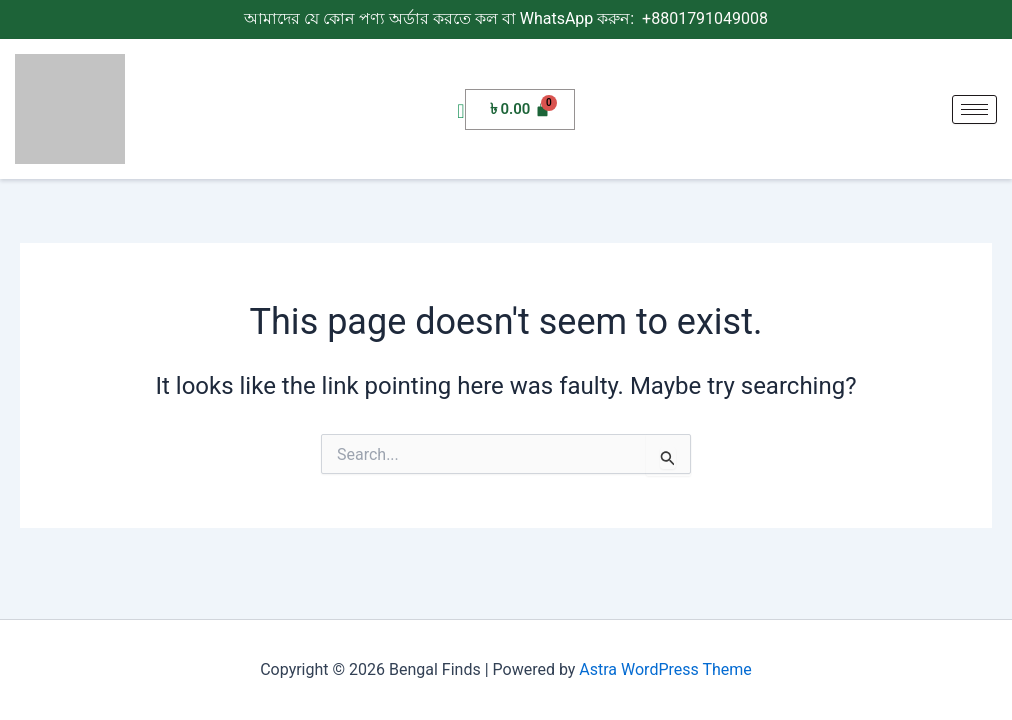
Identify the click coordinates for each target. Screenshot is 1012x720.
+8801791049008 (703, 18)
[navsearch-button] (460, 111)
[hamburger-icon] (974, 109)
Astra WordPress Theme (665, 669)
